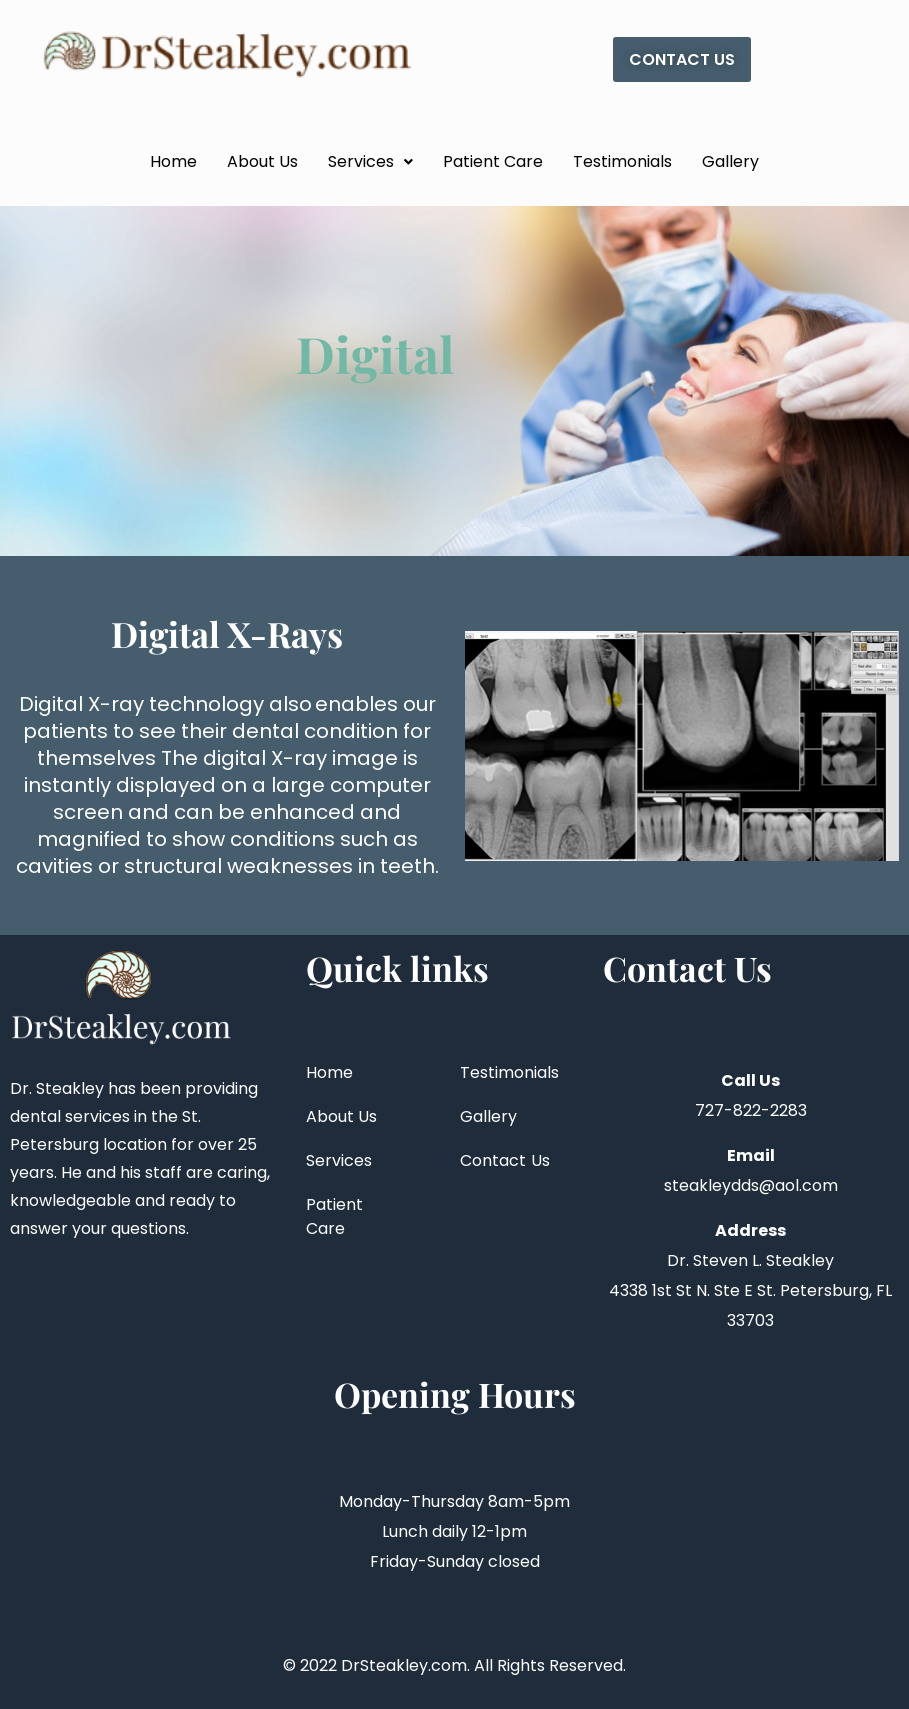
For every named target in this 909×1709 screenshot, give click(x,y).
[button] (370, 162)
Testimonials (622, 161)
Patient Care (493, 161)
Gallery (730, 161)
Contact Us (505, 1160)
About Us (262, 161)
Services (370, 161)
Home (173, 161)
